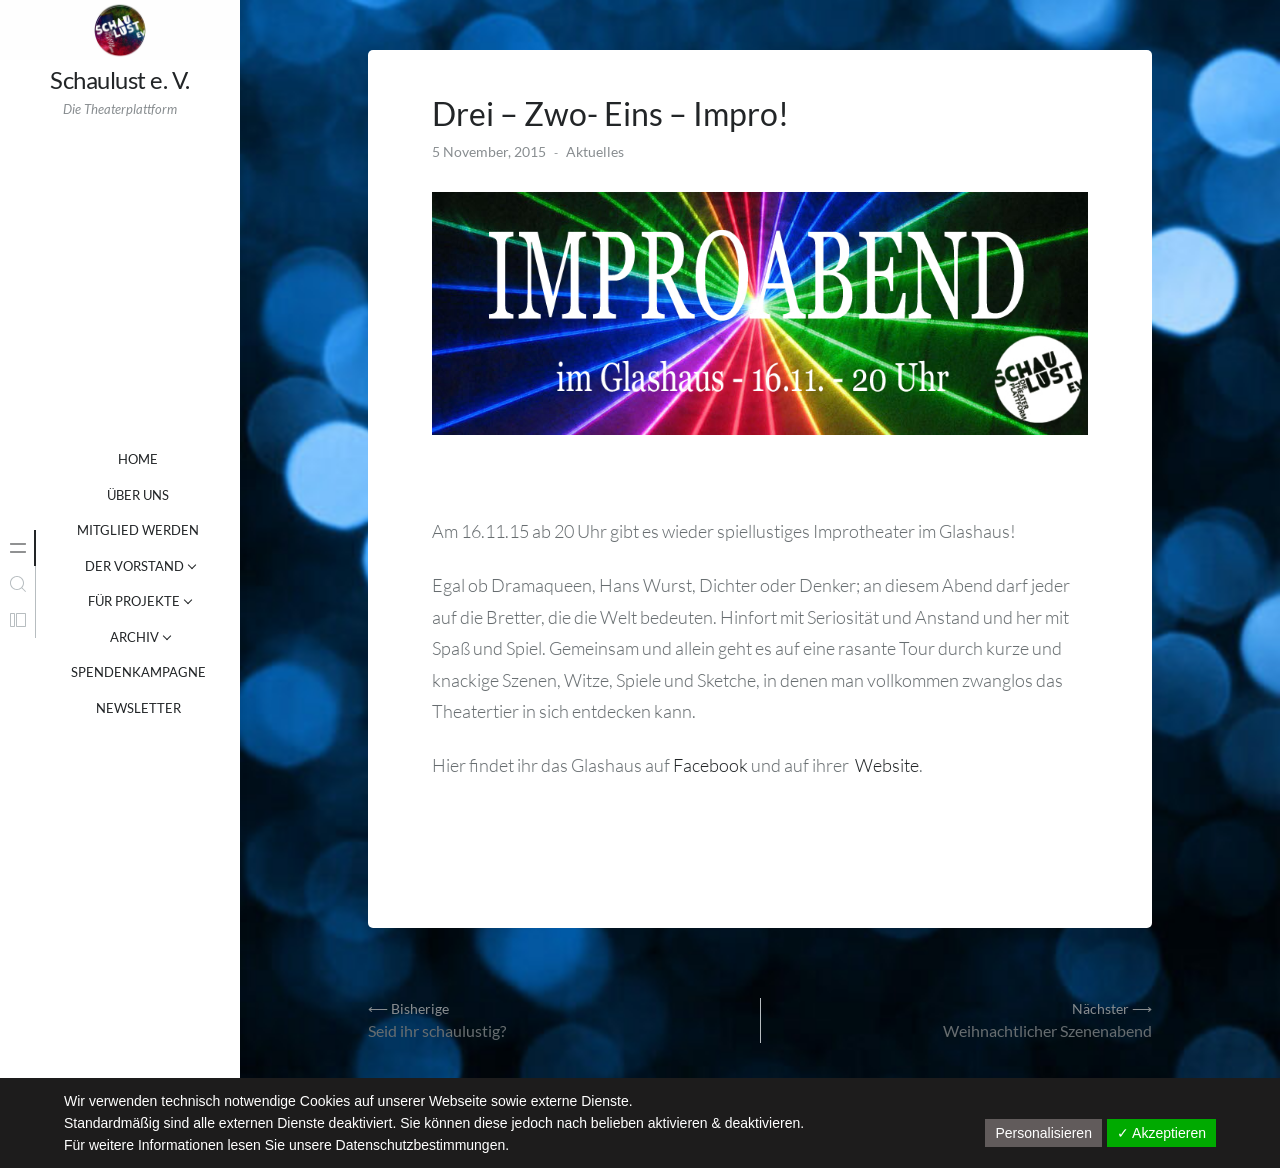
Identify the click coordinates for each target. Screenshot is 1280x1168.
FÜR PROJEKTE (134, 601)
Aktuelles (595, 151)
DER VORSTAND (134, 566)
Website (887, 765)
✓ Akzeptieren (1161, 1133)
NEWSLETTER (138, 708)
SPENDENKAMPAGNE (138, 672)
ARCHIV (134, 637)
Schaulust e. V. (120, 79)
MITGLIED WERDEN (138, 530)
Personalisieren (1043, 1133)
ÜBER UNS (138, 495)
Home (138, 459)
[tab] (18, 548)
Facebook (710, 765)
